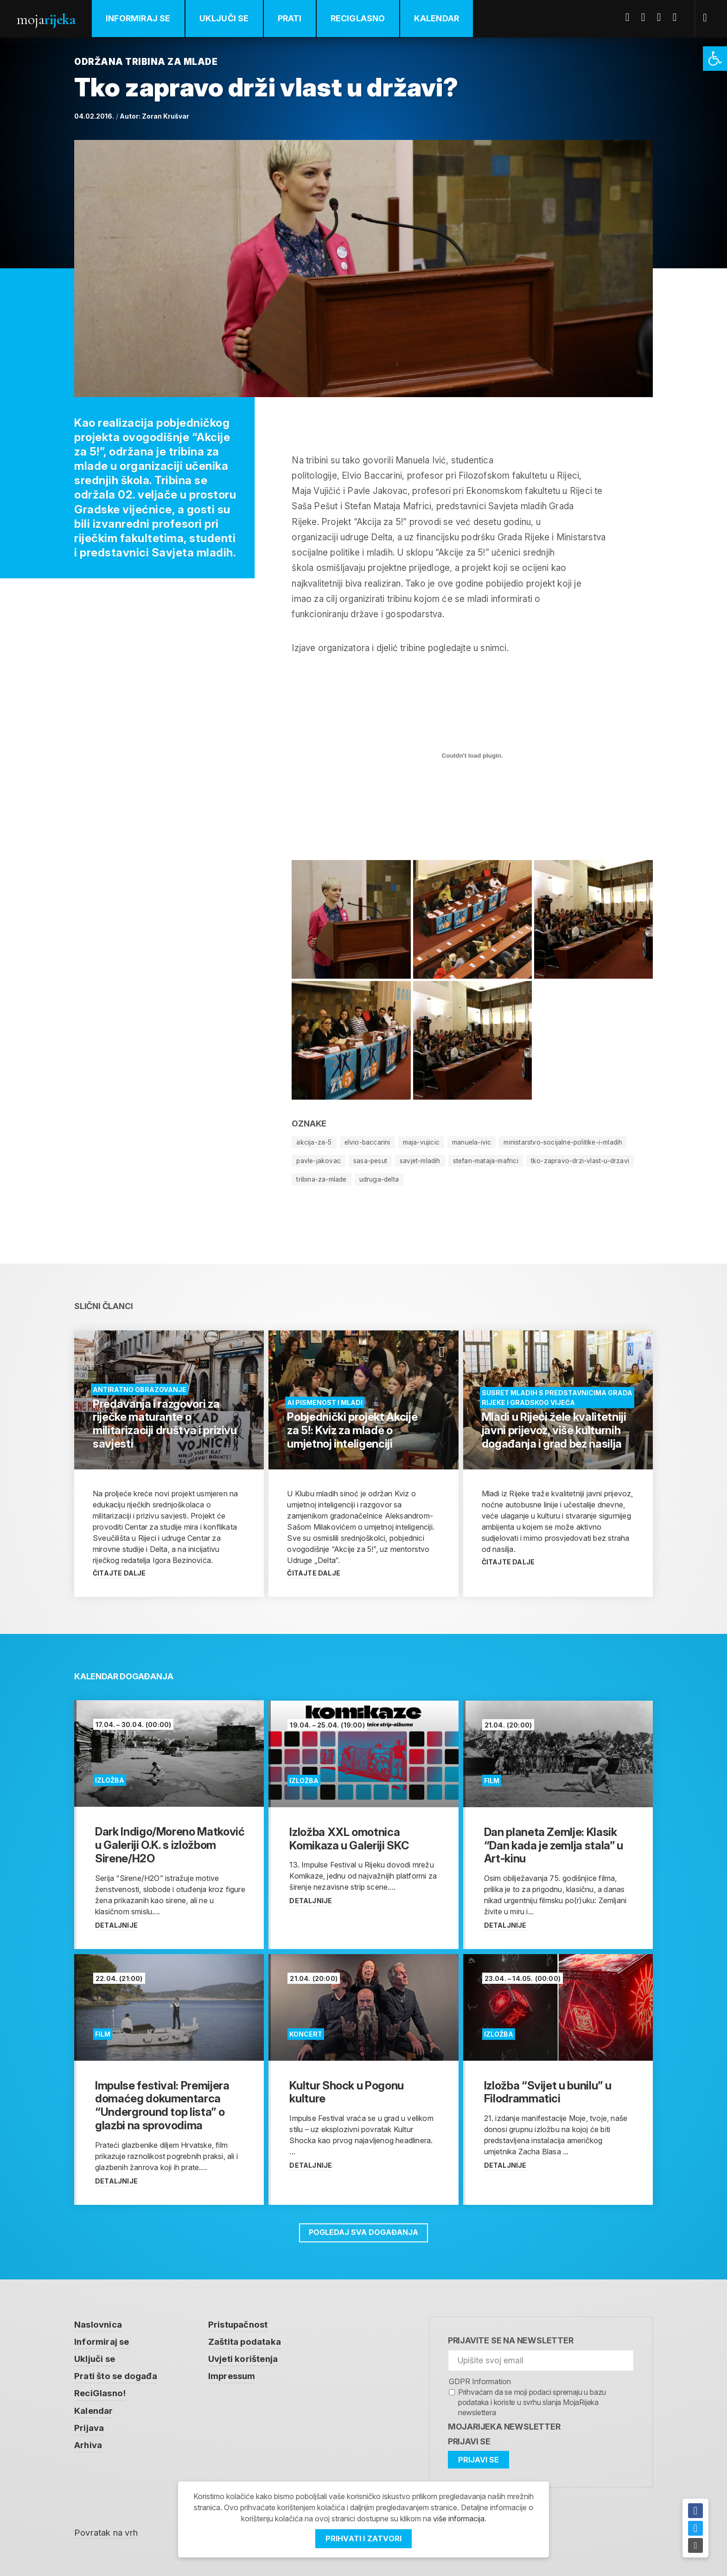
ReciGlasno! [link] (100, 2393)
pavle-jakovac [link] (319, 1161)
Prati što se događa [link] (115, 2376)
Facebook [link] (631, 17)
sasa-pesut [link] (371, 1161)
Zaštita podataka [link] (244, 2341)
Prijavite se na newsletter (511, 2340)
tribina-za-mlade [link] (322, 1179)
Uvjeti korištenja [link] (243, 2359)
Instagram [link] (678, 17)
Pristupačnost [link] (238, 2324)
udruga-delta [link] (381, 1179)
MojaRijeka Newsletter (504, 2426)
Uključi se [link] (225, 18)
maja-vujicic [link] (422, 1142)
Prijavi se (469, 2441)
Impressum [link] (232, 2376)
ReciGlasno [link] (359, 18)
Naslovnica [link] (98, 2324)
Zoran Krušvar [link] (165, 116)
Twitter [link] (646, 17)
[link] (715, 58)
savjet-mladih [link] (422, 1161)
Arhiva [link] (88, 2446)
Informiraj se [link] (139, 18)
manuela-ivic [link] (472, 1142)
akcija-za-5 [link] (314, 1142)
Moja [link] (46, 19)
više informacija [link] (459, 2519)
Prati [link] (291, 18)
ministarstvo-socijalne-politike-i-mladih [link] (565, 1142)
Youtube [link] (662, 17)
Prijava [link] (89, 2428)
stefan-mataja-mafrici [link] (489, 1161)
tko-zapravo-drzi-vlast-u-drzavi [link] (584, 1161)
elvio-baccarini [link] (367, 1142)
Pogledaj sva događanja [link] (363, 2232)
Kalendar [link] (437, 18)
